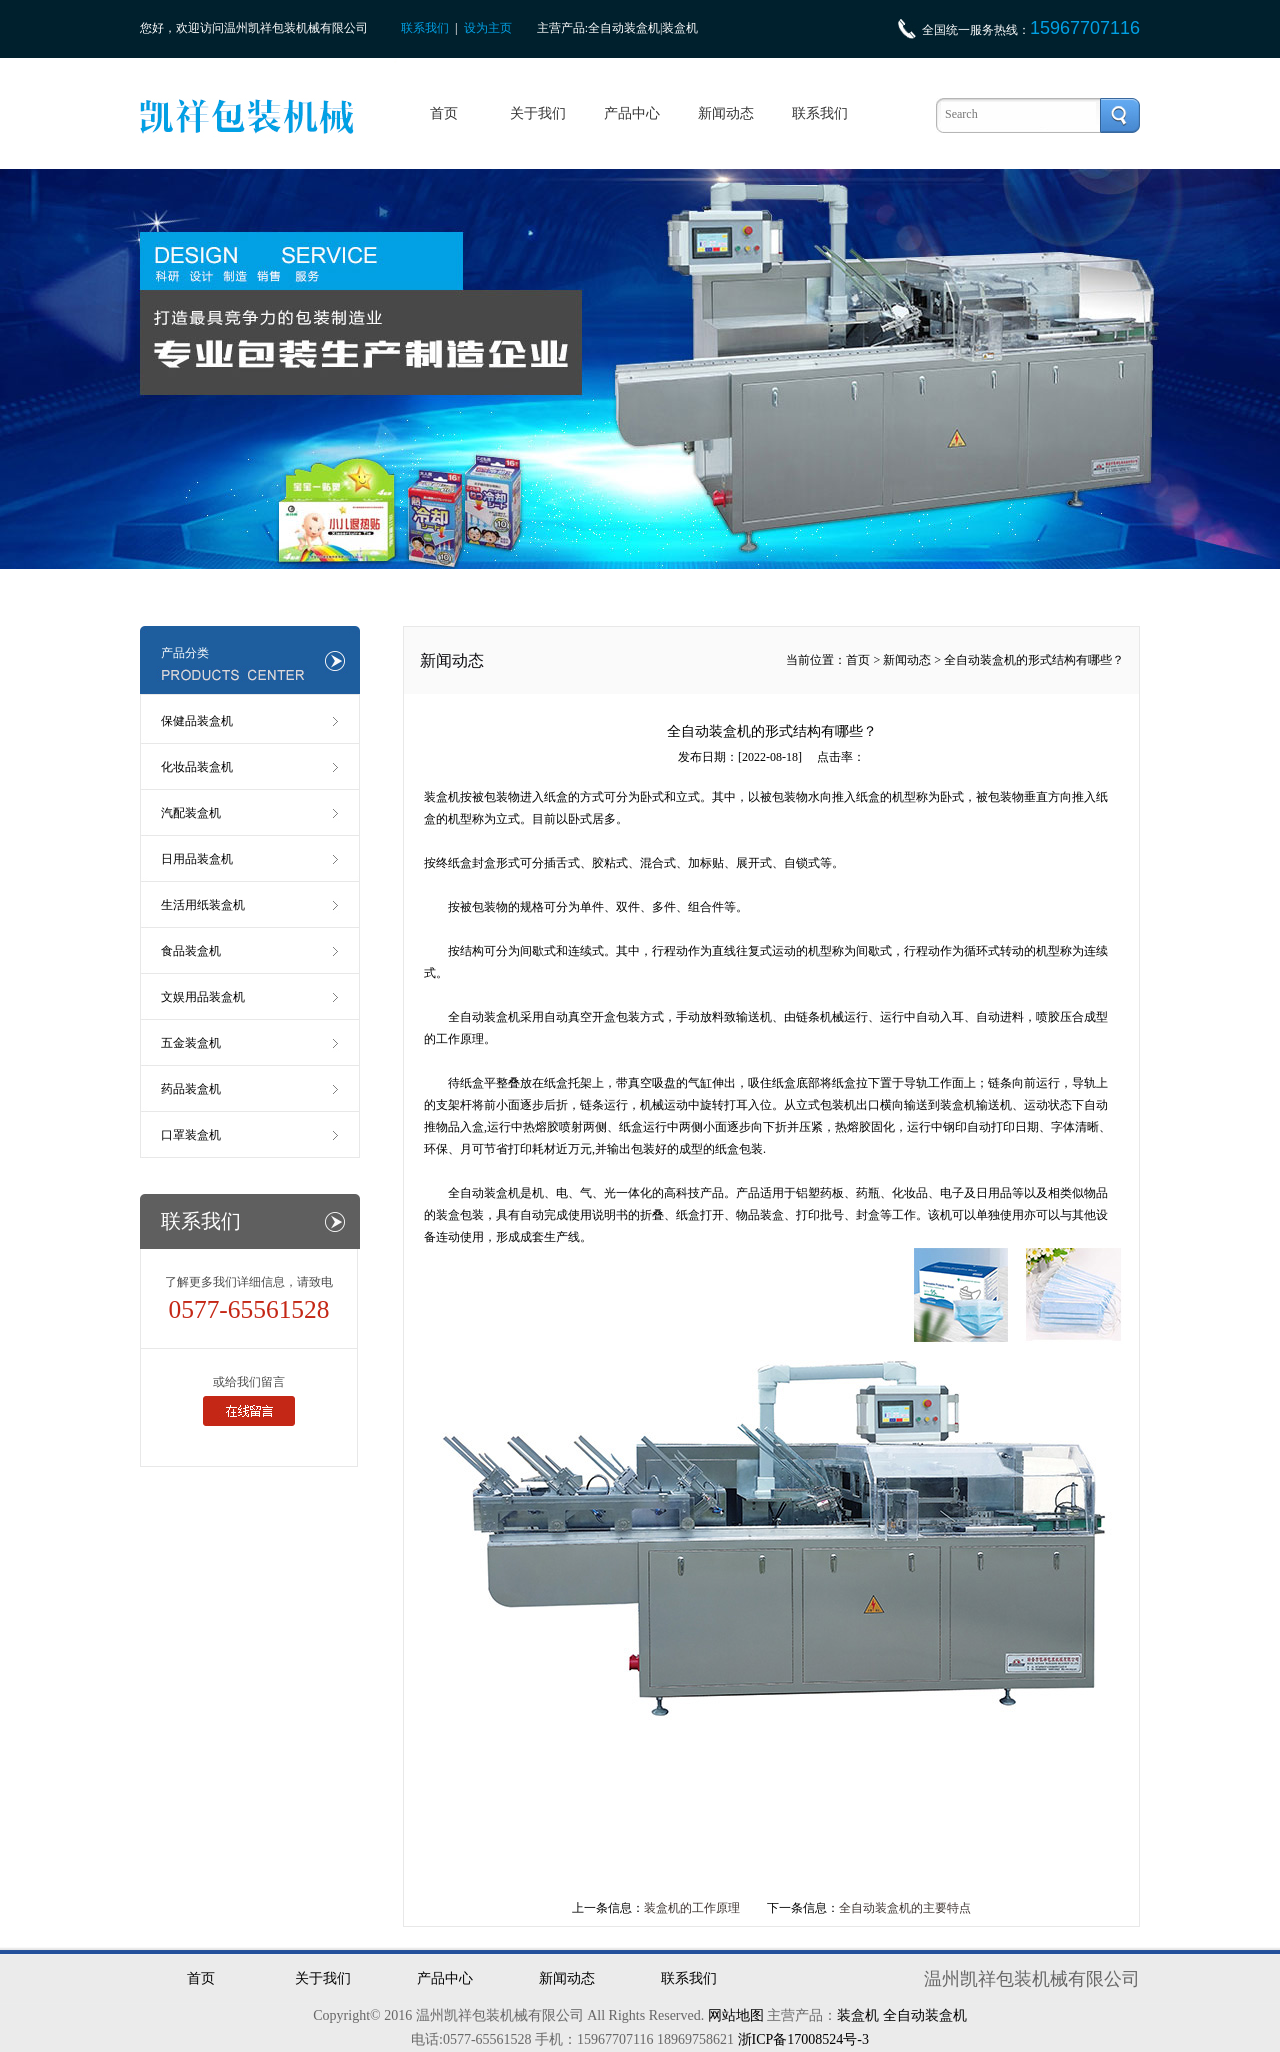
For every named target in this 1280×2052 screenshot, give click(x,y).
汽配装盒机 (191, 813)
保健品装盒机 (197, 721)
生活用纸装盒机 (203, 905)
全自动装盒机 (484, 1017)
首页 (444, 113)
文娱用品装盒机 (203, 997)
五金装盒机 (191, 1043)
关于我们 (538, 113)
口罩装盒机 (191, 1135)
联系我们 (425, 28)
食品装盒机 (191, 951)
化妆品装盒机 (197, 767)
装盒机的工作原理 (692, 1908)
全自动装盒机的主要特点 (905, 1908)
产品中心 (632, 113)
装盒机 (858, 2015)
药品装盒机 (191, 1089)
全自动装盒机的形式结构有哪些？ (1034, 660)
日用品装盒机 (197, 859)
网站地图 (736, 2015)
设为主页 (488, 28)
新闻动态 (726, 113)
